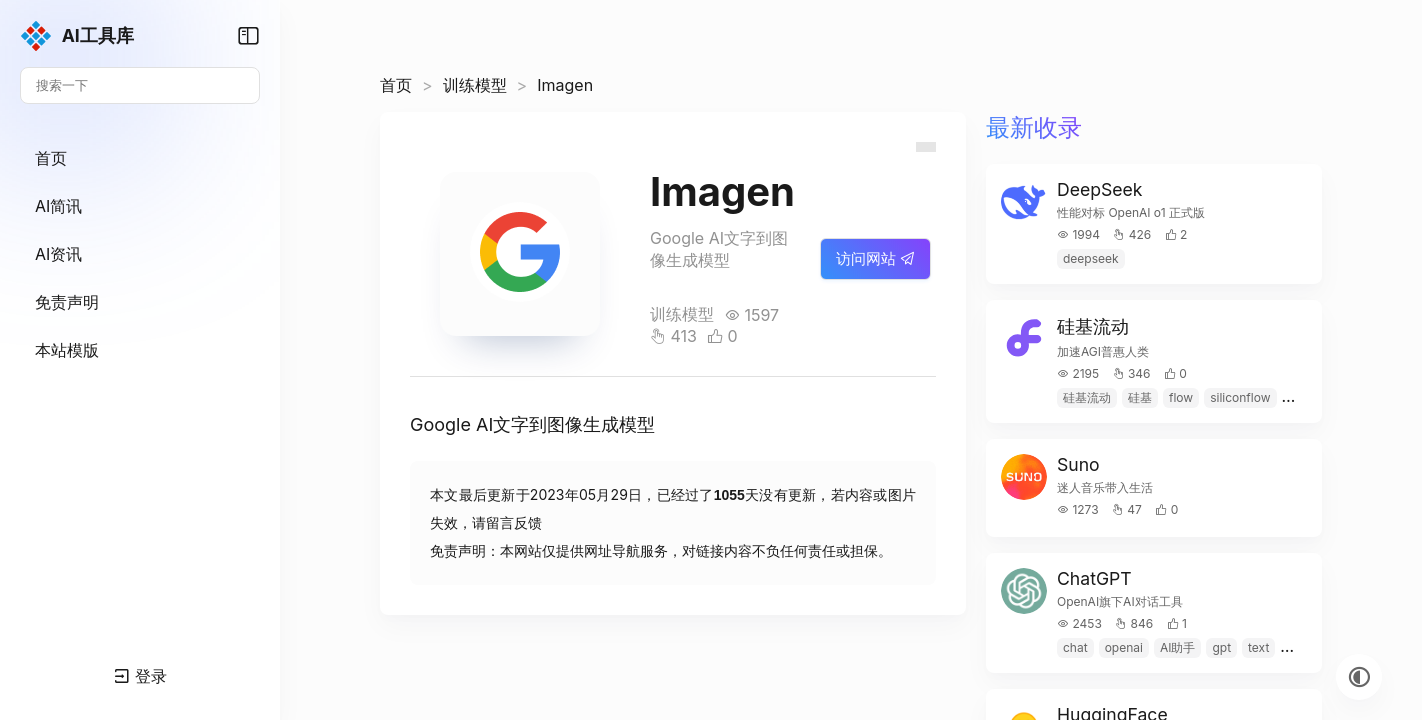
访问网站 (875, 258)
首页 (396, 85)
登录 (140, 676)
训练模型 (475, 85)
